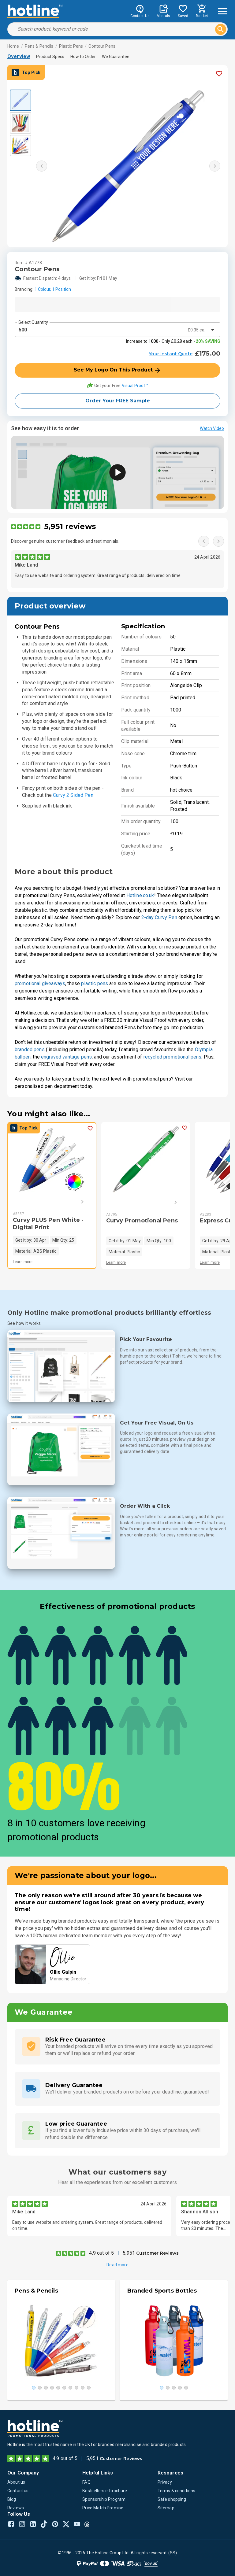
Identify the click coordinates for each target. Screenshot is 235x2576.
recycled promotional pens (173, 1057)
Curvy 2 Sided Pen (73, 795)
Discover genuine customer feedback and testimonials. (65, 541)
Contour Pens (101, 46)
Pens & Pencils (39, 46)
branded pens (30, 1049)
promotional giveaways (40, 983)
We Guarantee (115, 56)
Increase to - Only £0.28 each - (173, 341)
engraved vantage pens (66, 1057)
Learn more (23, 1262)
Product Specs (50, 56)
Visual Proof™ (135, 385)
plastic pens (94, 983)
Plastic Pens (71, 46)
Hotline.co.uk (140, 895)
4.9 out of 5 (101, 2253)
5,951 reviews (70, 526)
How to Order (83, 56)
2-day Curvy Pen (159, 917)
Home (13, 46)
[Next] (73, 1201)
